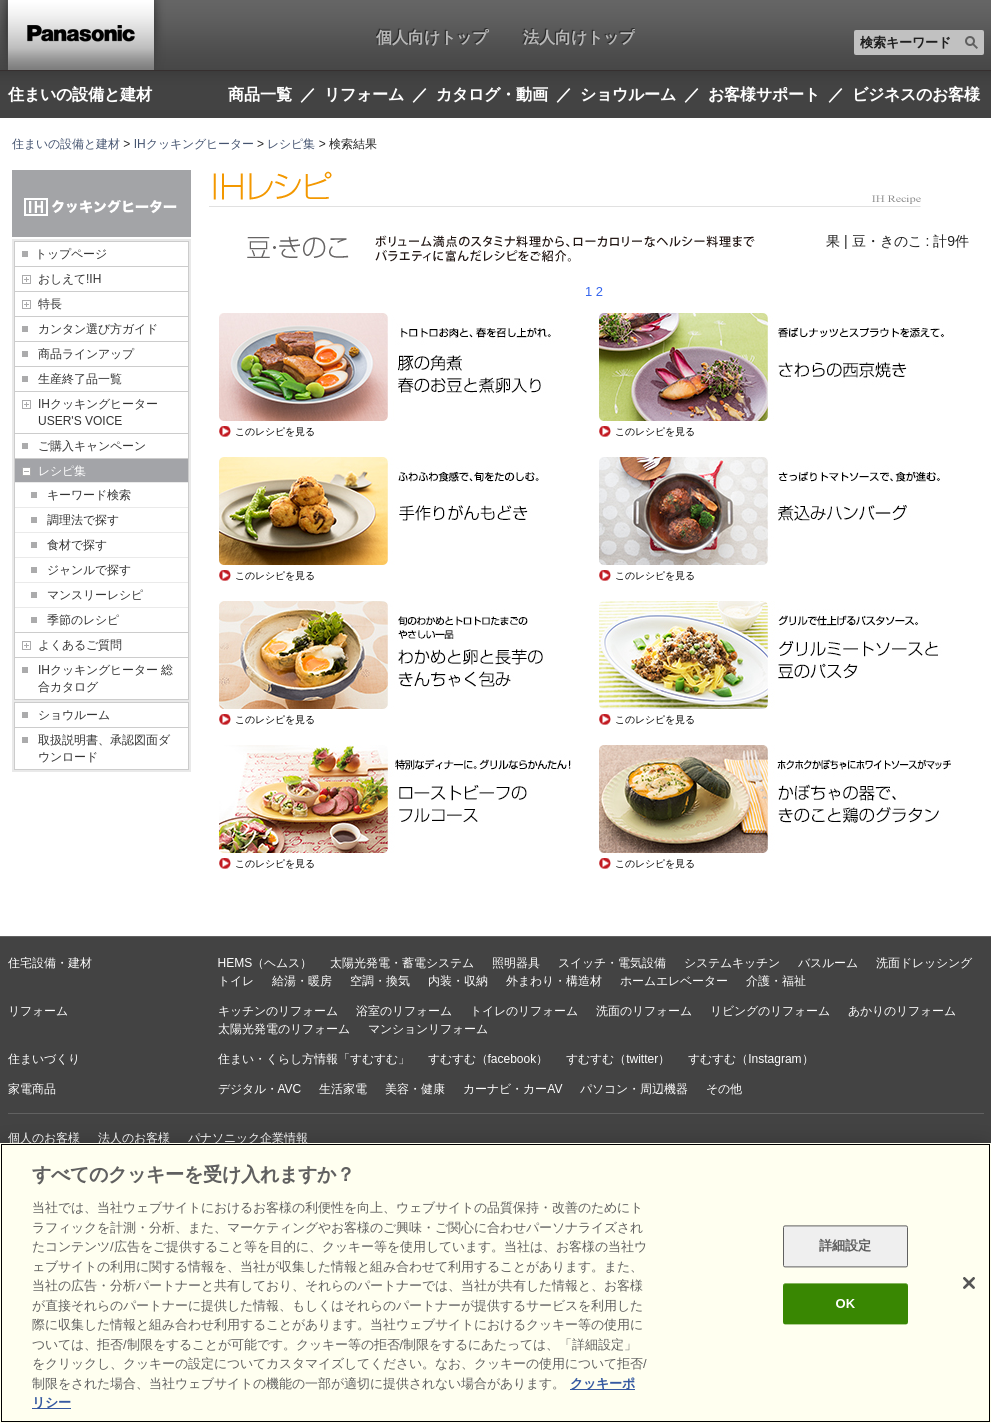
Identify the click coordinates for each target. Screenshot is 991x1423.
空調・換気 (380, 981)
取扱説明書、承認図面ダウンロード (104, 748)
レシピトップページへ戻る (290, 914)
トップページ (71, 254)
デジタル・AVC (260, 1089)
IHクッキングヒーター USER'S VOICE (98, 412)
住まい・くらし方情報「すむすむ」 (314, 1059)
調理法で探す (83, 520)
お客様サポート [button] (764, 95)
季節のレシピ (83, 620)
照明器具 (516, 963)
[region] (495, 1283)
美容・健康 (415, 1089)
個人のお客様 (44, 1138)
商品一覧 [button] (260, 95)
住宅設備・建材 (50, 963)
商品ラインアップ (86, 354)
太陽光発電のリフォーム (284, 1029)
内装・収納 (458, 981)
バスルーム (828, 963)
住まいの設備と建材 (80, 94)
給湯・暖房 (302, 981)
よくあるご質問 (80, 645)
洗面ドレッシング (924, 963)
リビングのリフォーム (770, 1011)
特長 (50, 304)
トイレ (236, 981)
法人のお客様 (134, 1138)
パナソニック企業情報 (248, 1138)
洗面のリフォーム (644, 1011)
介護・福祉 (776, 981)
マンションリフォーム (428, 1029)
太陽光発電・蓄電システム (402, 963)
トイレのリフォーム (524, 1011)
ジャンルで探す (89, 570)
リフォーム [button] (364, 95)
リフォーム (38, 1011)
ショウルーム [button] (628, 95)
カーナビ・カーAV (512, 1089)
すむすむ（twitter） (618, 1059)
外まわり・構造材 (554, 981)
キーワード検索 (89, 495)
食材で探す (77, 545)
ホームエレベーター (674, 981)
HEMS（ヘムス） (265, 963)
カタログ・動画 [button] (492, 95)
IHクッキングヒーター (194, 144)
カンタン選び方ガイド (98, 329)
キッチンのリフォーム (278, 1011)
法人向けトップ (579, 37)
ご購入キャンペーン (92, 446)
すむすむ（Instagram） (750, 1059)
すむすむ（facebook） (488, 1059)
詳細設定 (845, 1246)
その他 (724, 1089)
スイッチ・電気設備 (612, 963)
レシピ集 (291, 144)
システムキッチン (732, 963)
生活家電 (343, 1089)
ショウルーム (74, 715)
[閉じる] (969, 1283)
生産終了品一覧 (80, 379)
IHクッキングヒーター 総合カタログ (105, 678)
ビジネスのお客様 (916, 95)
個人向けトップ (432, 37)
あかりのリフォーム (902, 1011)
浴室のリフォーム (404, 1011)
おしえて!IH (69, 279)
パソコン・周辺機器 (634, 1089)
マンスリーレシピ (95, 595)
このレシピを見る (275, 431)
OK (845, 1303)
